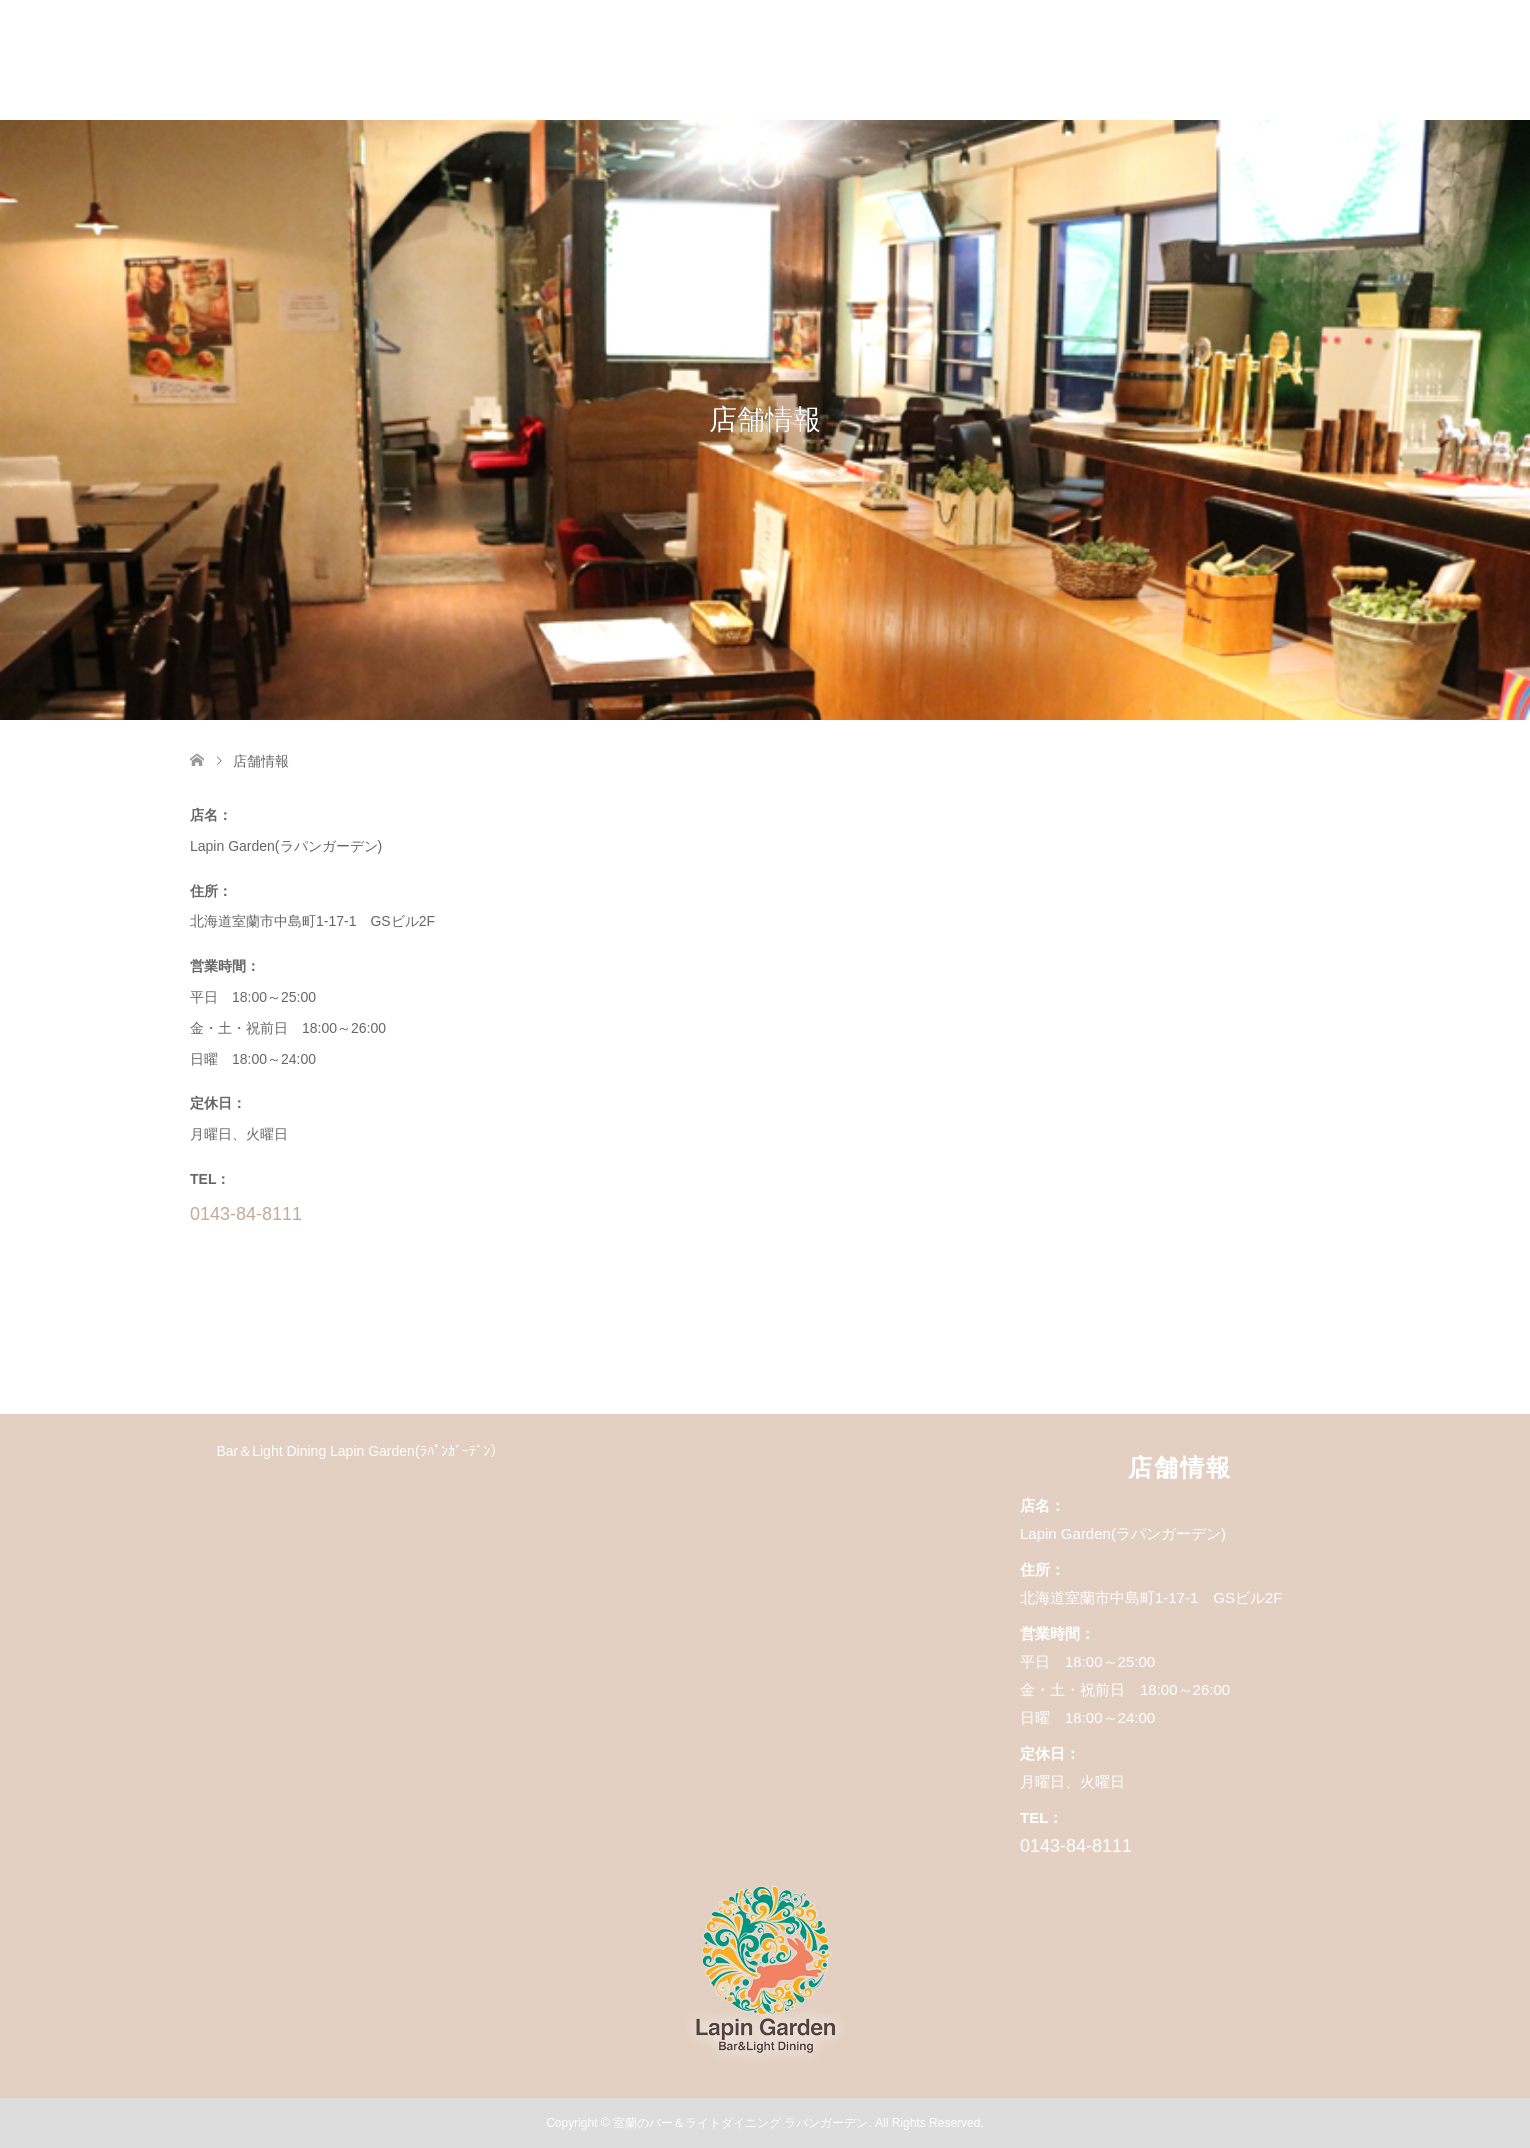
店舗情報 (1312, 60)
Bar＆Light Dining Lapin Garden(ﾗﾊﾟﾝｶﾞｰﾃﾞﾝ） (359, 1451)
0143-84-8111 (246, 1214)
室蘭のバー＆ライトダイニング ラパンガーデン (740, 2123)
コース (997, 60)
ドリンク (1200, 60)
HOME (899, 60)
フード (1095, 60)
